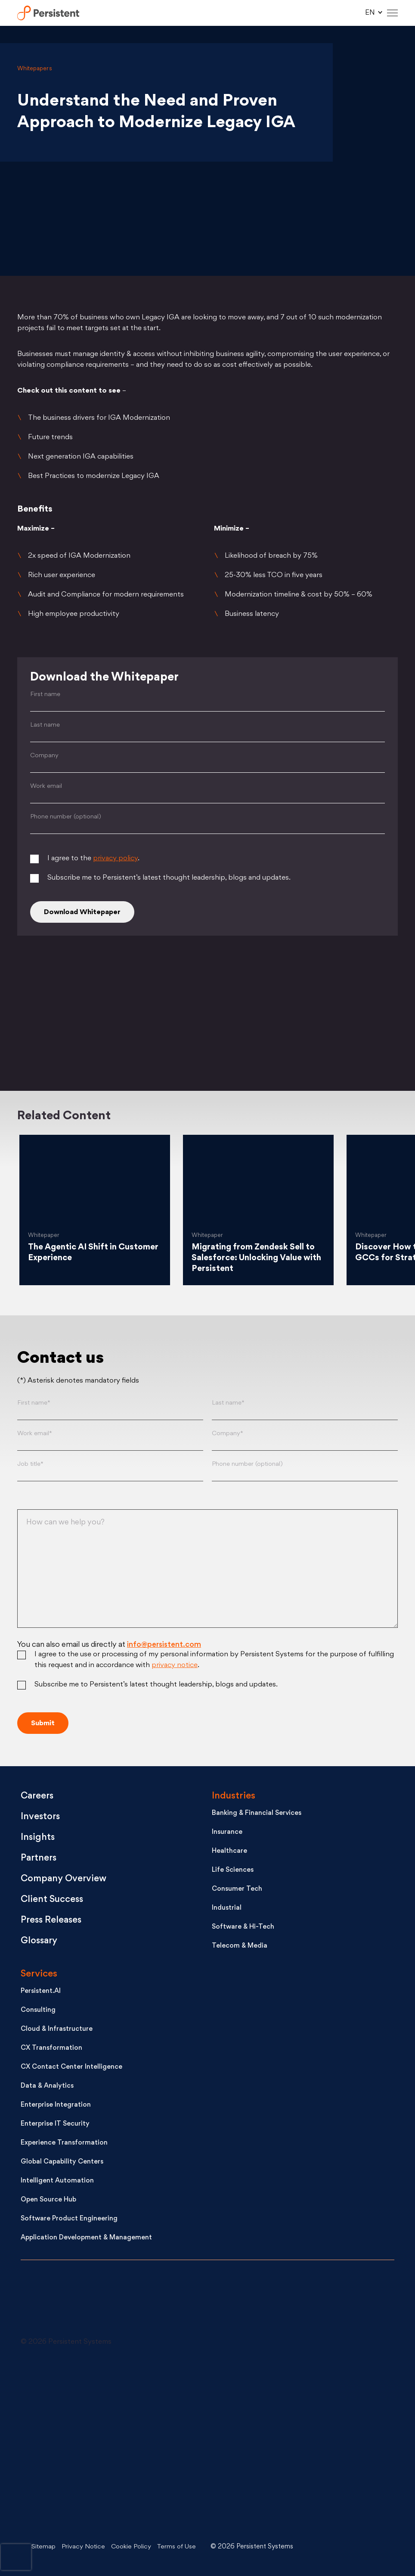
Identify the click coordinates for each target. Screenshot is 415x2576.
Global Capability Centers (62, 2162)
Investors (41, 1817)
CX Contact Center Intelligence (71, 2067)
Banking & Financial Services (256, 1814)
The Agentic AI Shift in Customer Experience (74, 1253)
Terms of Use (180, 2547)
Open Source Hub (48, 2200)
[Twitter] (77, 1018)
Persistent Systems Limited (50, 13)
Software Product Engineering (69, 2219)
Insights (38, 1837)
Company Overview (64, 1879)
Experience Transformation (64, 2143)
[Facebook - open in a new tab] (222, 2444)
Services (39, 1974)
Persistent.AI (41, 1992)
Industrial (227, 1908)
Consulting (38, 2011)
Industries (233, 1796)
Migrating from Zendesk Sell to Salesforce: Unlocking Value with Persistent (255, 1258)
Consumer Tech (237, 1889)
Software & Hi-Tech (243, 1927)
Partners (39, 1858)
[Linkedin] (207, 1018)
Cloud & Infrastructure (57, 2029)
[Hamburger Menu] (392, 13)
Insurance (227, 1833)
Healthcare (229, 1851)
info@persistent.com (164, 1645)
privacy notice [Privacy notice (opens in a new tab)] (175, 1665)
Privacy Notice (84, 2547)
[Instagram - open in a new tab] (85, 2509)
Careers (38, 1796)
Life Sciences (233, 1870)
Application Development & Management (86, 2238)
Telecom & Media (239, 1946)
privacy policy (115, 858)
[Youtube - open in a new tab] (85, 2444)
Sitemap (43, 2547)
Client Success (52, 1900)
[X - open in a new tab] (222, 2379)
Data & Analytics (47, 2086)
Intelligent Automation (57, 2181)
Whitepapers (34, 69)
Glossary (40, 1941)
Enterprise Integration (56, 2105)
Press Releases (52, 1920)
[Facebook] (337, 1018)
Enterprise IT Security (55, 2124)
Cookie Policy (133, 2547)
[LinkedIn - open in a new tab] (85, 2379)
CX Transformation (51, 2048)
